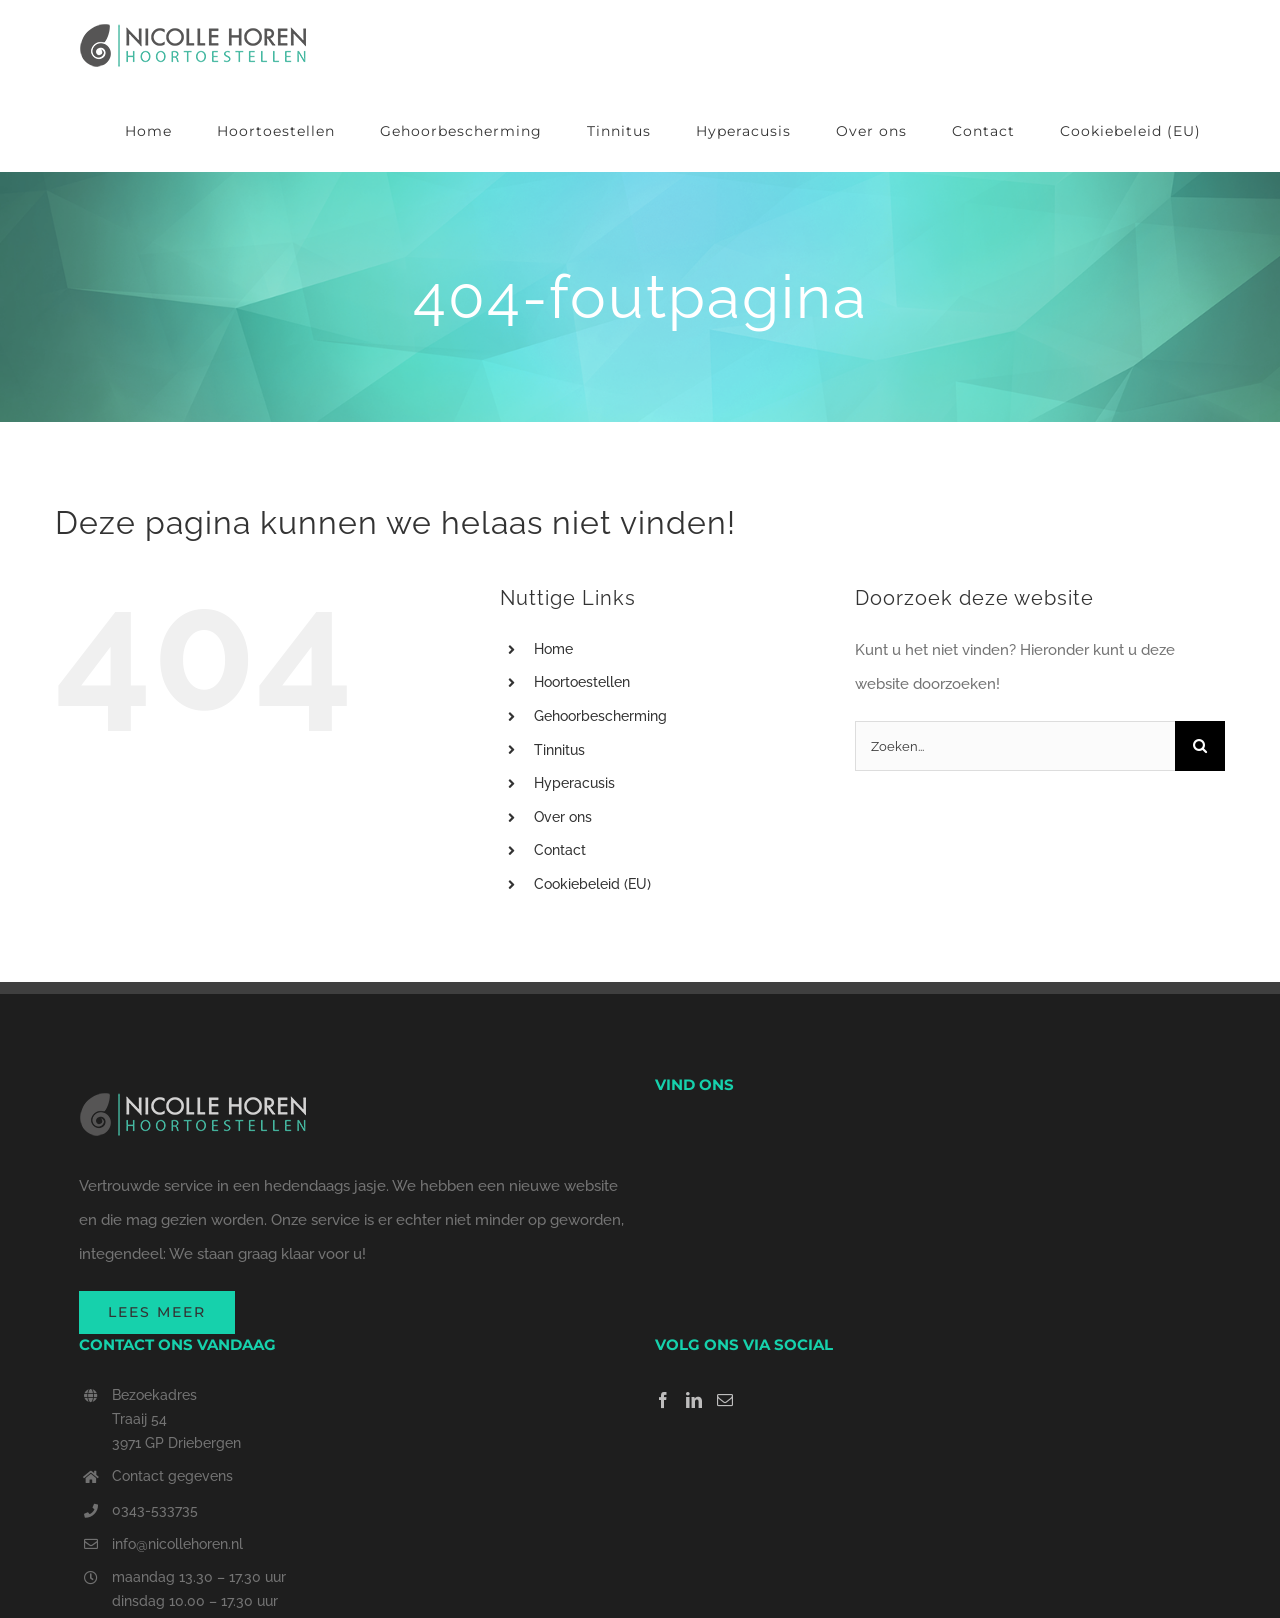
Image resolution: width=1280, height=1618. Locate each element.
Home (553, 649)
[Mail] (725, 1400)
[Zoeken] (1200, 746)
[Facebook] (663, 1400)
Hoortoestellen (582, 682)
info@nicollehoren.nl (177, 1544)
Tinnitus (559, 750)
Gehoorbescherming (600, 716)
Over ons (563, 817)
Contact (560, 850)
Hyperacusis (574, 783)
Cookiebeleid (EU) (592, 884)
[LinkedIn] (694, 1400)
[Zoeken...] (1015, 746)
